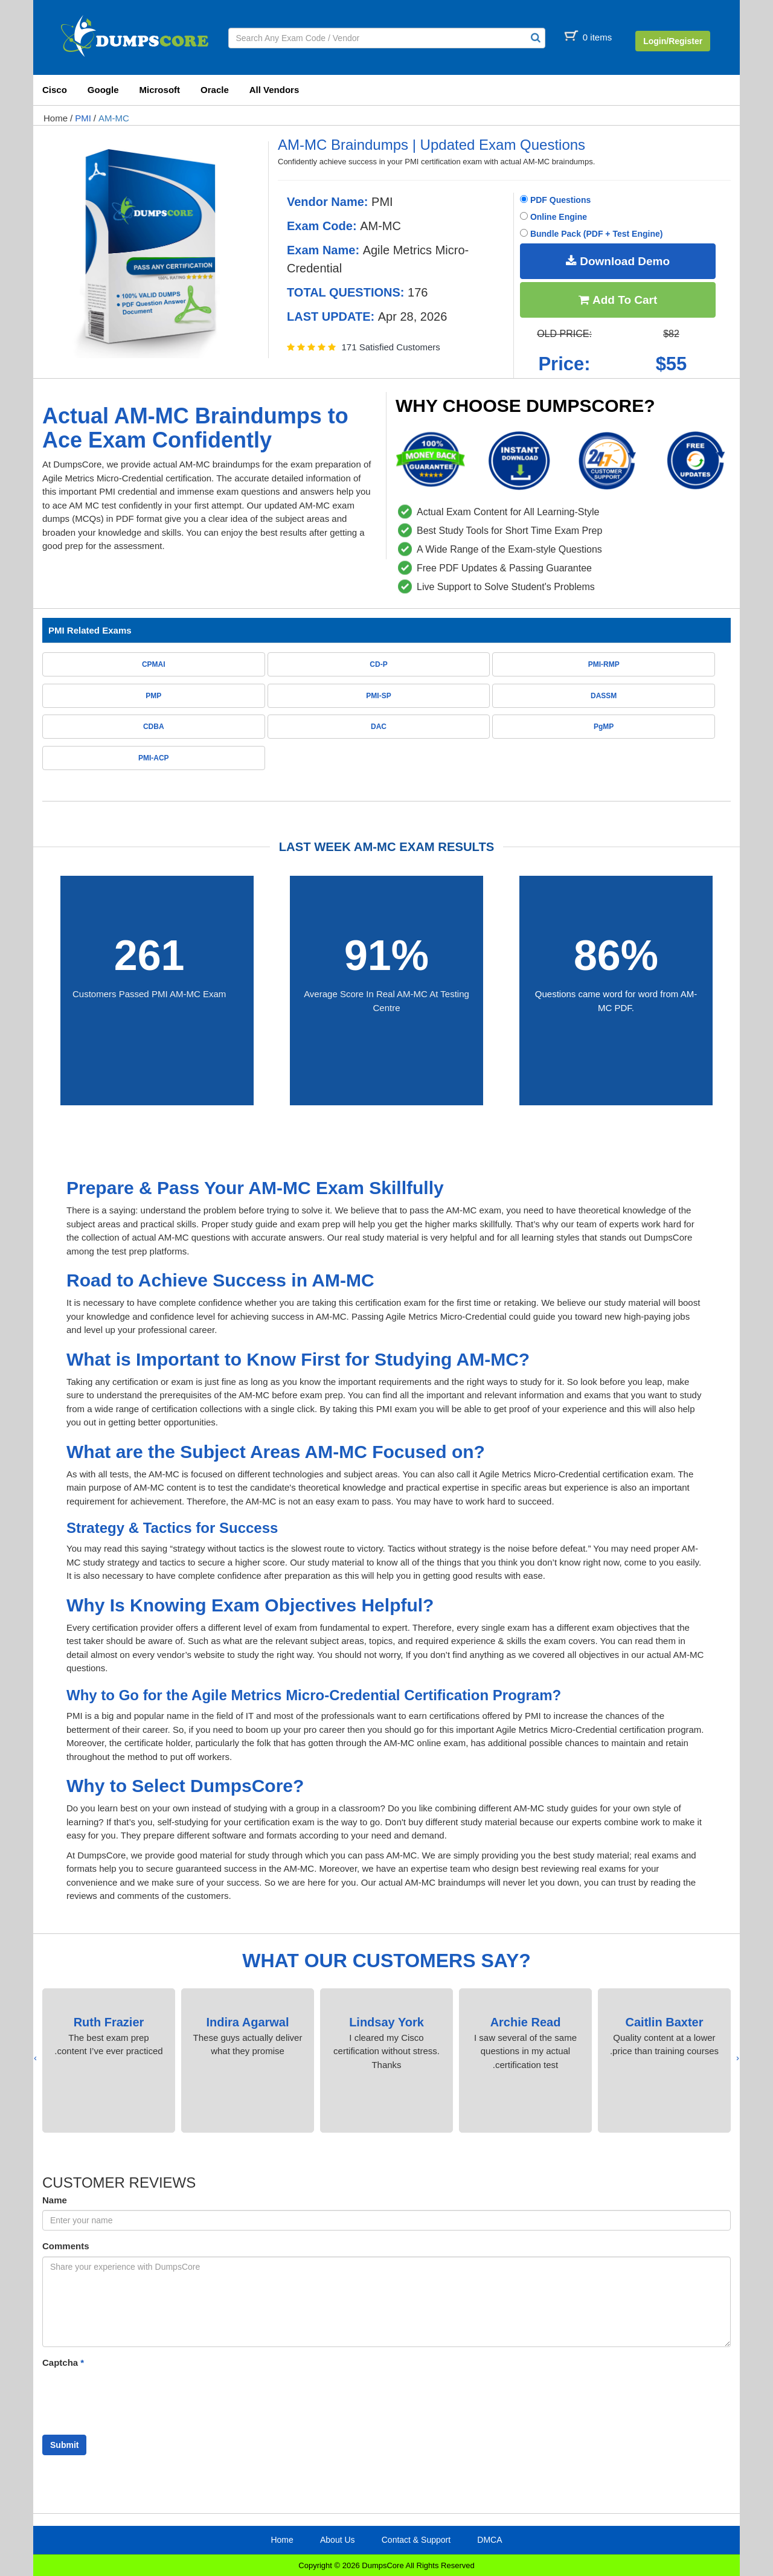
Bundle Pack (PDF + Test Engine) (591, 234)
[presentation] (737, 2058)
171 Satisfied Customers (390, 347)
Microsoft (160, 90)
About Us (337, 2540)
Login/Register (672, 41)
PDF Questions (555, 200)
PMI (83, 118)
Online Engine (553, 217)
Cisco (54, 90)
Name (54, 2200)
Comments (65, 2246)
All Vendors (274, 90)
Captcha (63, 2362)
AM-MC (113, 118)
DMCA (489, 2540)
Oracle (214, 90)
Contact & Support (416, 2540)
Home (55, 118)
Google (103, 90)
